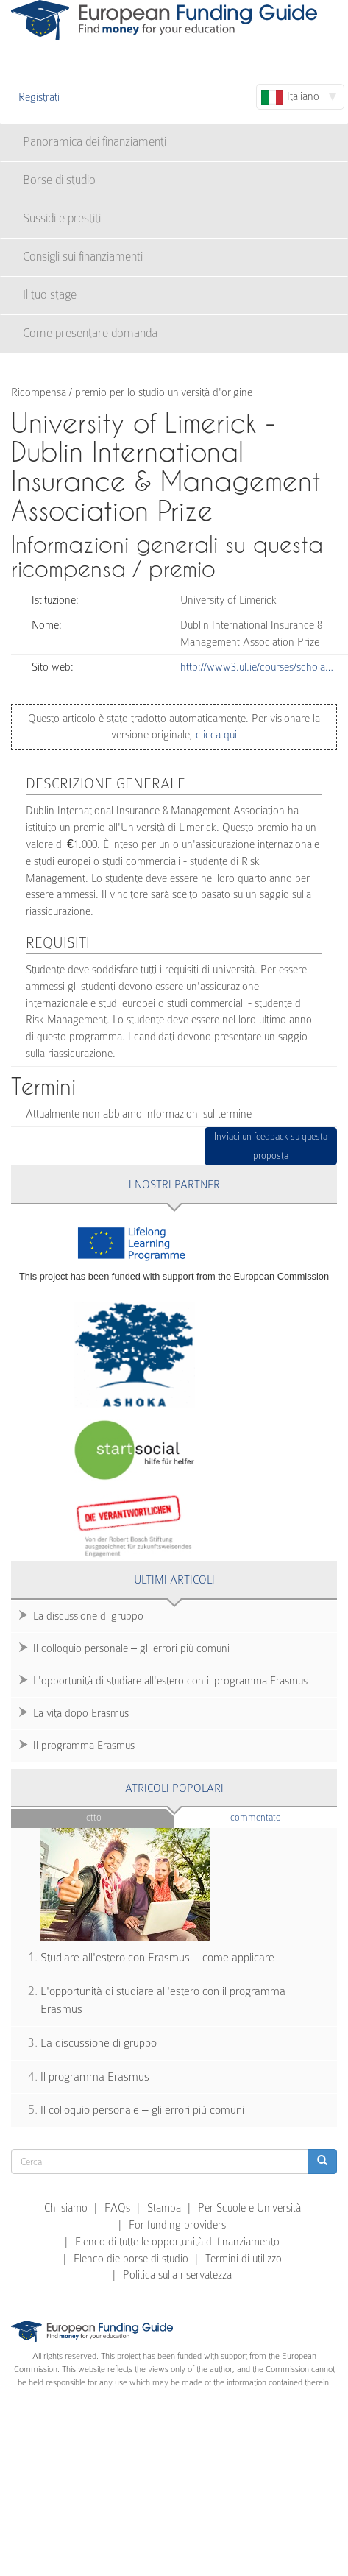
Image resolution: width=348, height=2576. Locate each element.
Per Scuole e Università (249, 2208)
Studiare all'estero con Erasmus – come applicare (157, 1957)
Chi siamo (66, 2208)
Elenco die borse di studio (131, 2259)
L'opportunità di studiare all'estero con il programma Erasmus (170, 1681)
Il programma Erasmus (84, 1745)
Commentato (283, 1816)
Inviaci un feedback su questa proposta (270, 1146)
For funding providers (177, 2225)
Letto (93, 1817)
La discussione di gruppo (88, 1616)
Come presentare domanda (90, 333)
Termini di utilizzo (243, 2259)
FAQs (117, 2208)
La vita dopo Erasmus (81, 1713)
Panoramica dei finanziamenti (94, 142)
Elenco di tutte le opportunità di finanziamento (177, 2242)
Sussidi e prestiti (62, 218)
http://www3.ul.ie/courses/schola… (256, 667)
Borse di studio (59, 180)
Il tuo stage (50, 295)
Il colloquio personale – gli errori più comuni (131, 1648)
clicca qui (215, 735)
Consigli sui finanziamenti (83, 257)
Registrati (39, 97)
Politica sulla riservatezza (177, 2275)
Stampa (164, 2208)
